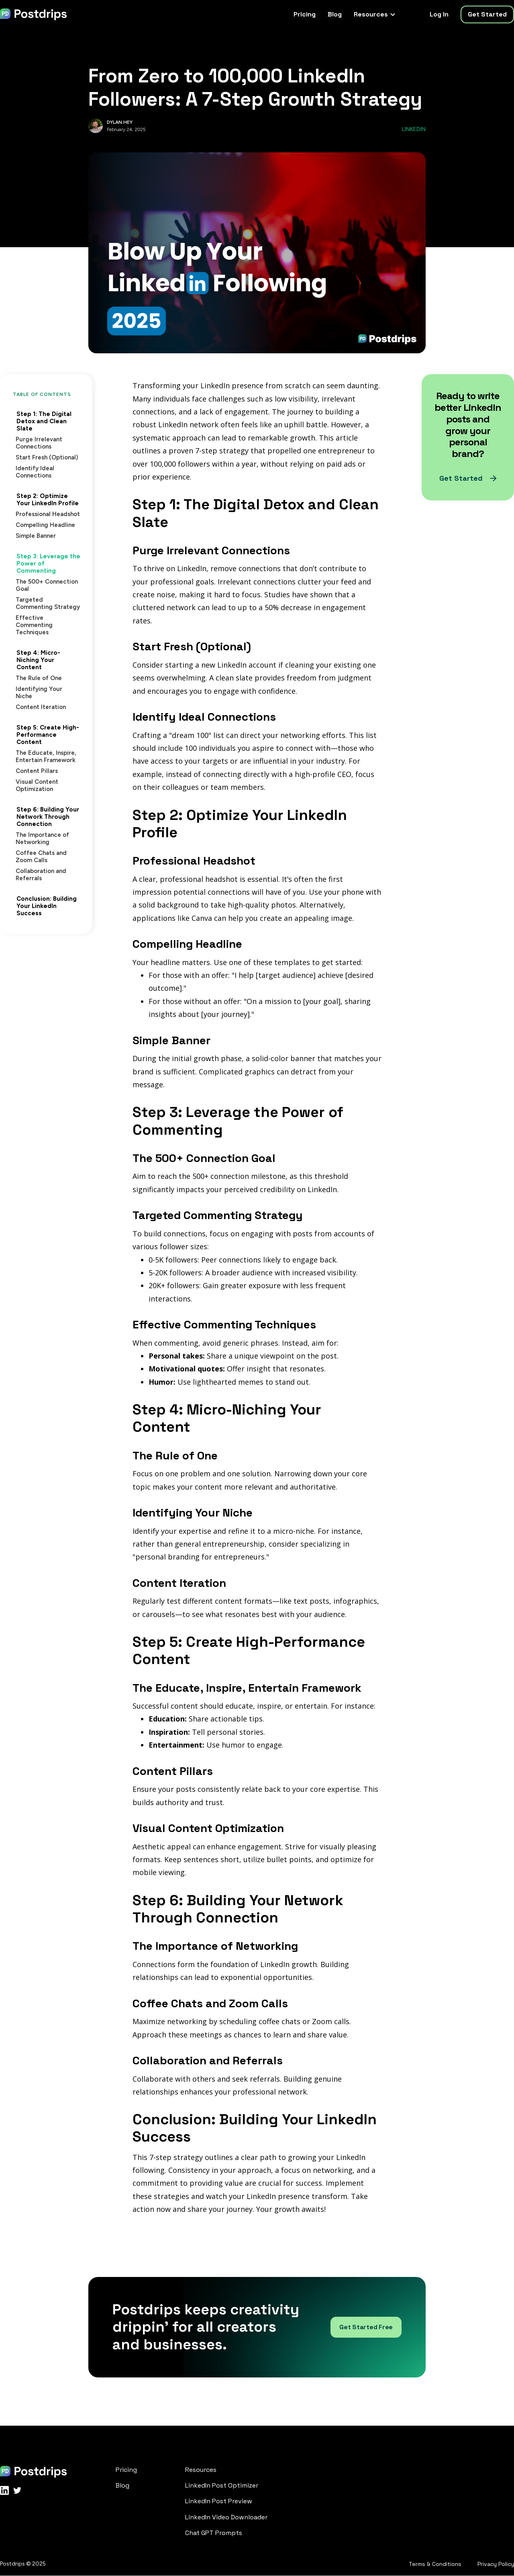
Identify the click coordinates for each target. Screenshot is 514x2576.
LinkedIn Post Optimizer (221, 2485)
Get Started (487, 14)
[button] (374, 14)
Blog (335, 14)
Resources (200, 2470)
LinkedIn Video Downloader (226, 2517)
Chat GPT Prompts (213, 2533)
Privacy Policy (495, 2564)
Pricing (305, 14)
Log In (439, 14)
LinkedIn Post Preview (218, 2501)
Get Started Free (366, 2327)
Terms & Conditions (435, 2564)
